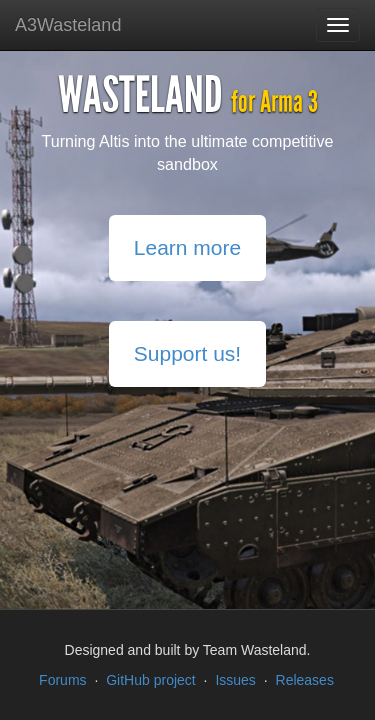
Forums (62, 680)
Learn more (187, 247)
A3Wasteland (68, 25)
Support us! (187, 353)
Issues (235, 680)
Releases (305, 680)
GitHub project (150, 680)
